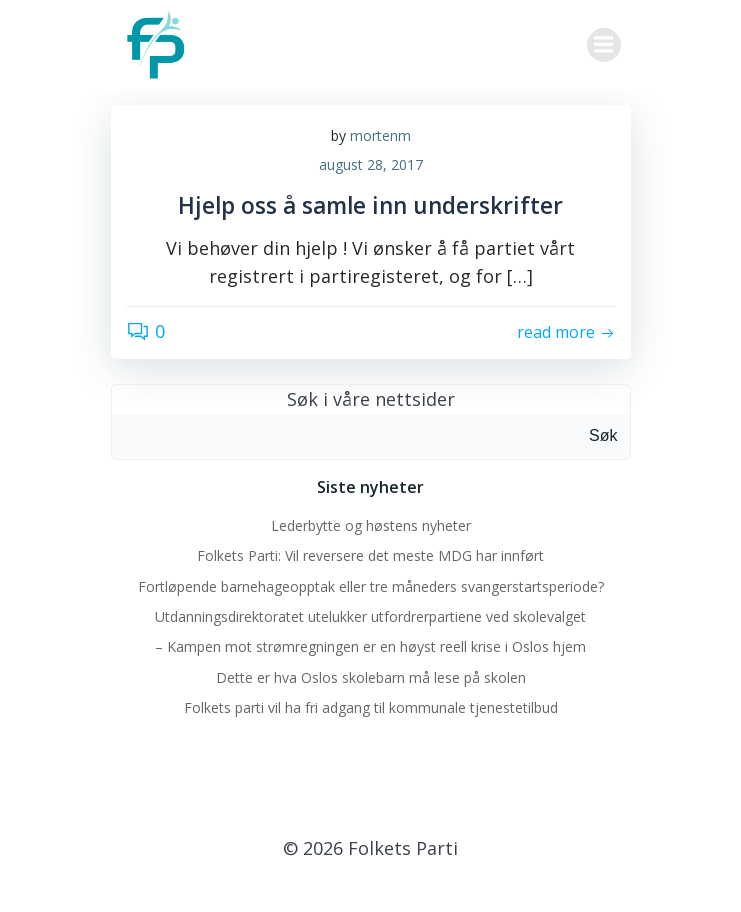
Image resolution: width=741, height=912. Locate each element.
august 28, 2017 (371, 164)
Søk (603, 435)
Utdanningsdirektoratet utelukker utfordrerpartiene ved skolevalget (370, 616)
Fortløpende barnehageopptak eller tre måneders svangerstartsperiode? (371, 586)
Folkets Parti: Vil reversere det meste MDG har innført (370, 555)
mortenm (380, 135)
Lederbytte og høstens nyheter (371, 525)
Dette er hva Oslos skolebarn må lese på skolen (371, 677)
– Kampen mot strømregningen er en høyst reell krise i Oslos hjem (370, 646)
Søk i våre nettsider (371, 399)
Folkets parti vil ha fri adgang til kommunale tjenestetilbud (371, 707)
